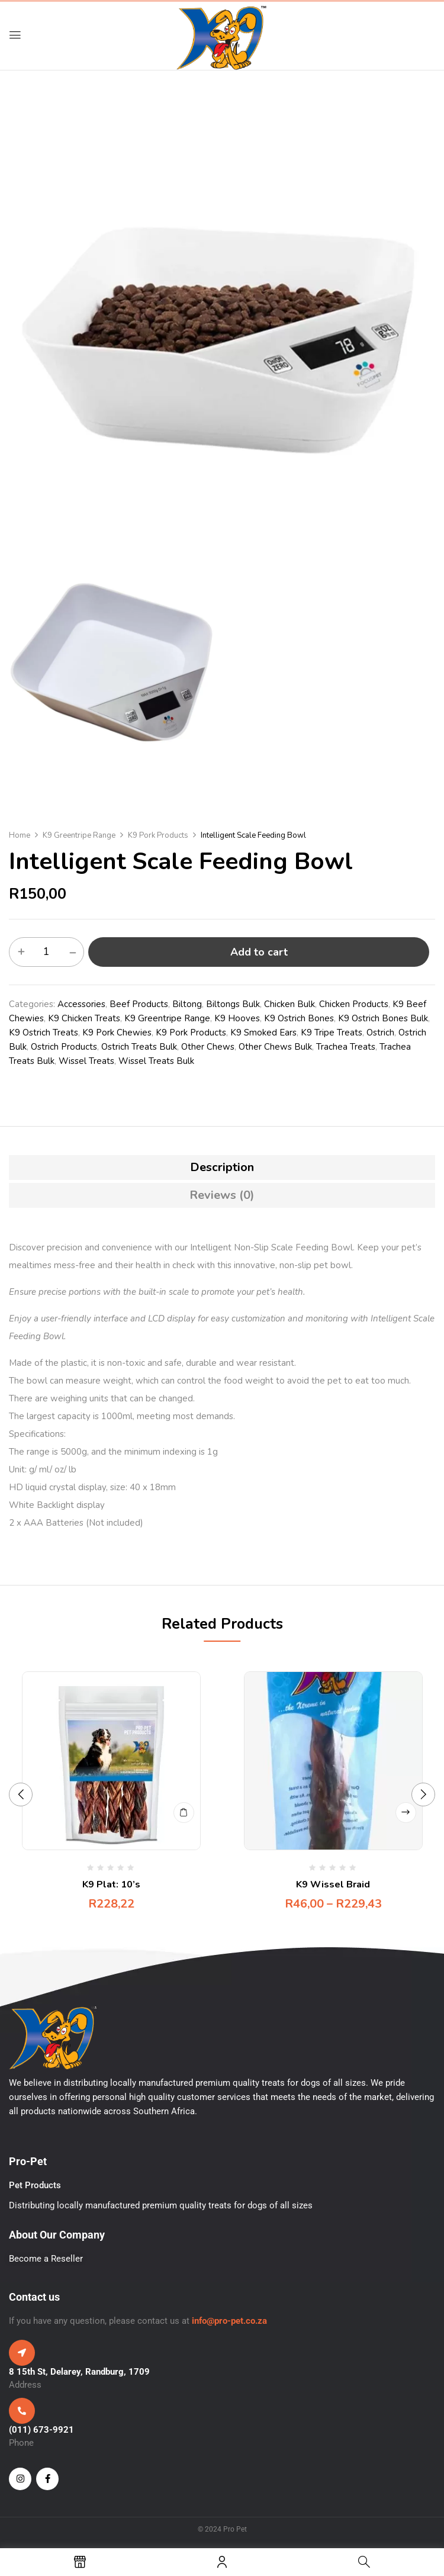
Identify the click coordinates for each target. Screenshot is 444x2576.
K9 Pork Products (158, 835)
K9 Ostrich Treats (43, 1032)
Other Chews (207, 1047)
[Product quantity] (46, 951)
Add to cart (259, 952)
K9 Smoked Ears (263, 1032)
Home (19, 835)
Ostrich (380, 1032)
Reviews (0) (222, 1195)
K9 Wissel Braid (333, 1884)
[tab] (222, 1167)
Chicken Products (353, 1004)
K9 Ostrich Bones (299, 1018)
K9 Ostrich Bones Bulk (383, 1018)
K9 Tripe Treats (331, 1032)
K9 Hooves (237, 1018)
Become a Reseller (46, 2258)
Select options (405, 1812)
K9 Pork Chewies (117, 1032)
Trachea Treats (345, 1047)
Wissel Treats (86, 1061)
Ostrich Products (64, 1047)
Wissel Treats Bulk (156, 1061)
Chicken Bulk (289, 1004)
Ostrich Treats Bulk (139, 1047)
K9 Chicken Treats (84, 1018)
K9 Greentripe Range (79, 835)
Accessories (81, 1004)
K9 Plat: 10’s (111, 1884)
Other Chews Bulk (275, 1047)
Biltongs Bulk (233, 1004)
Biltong (187, 1004)
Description (222, 1167)
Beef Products (139, 1004)
